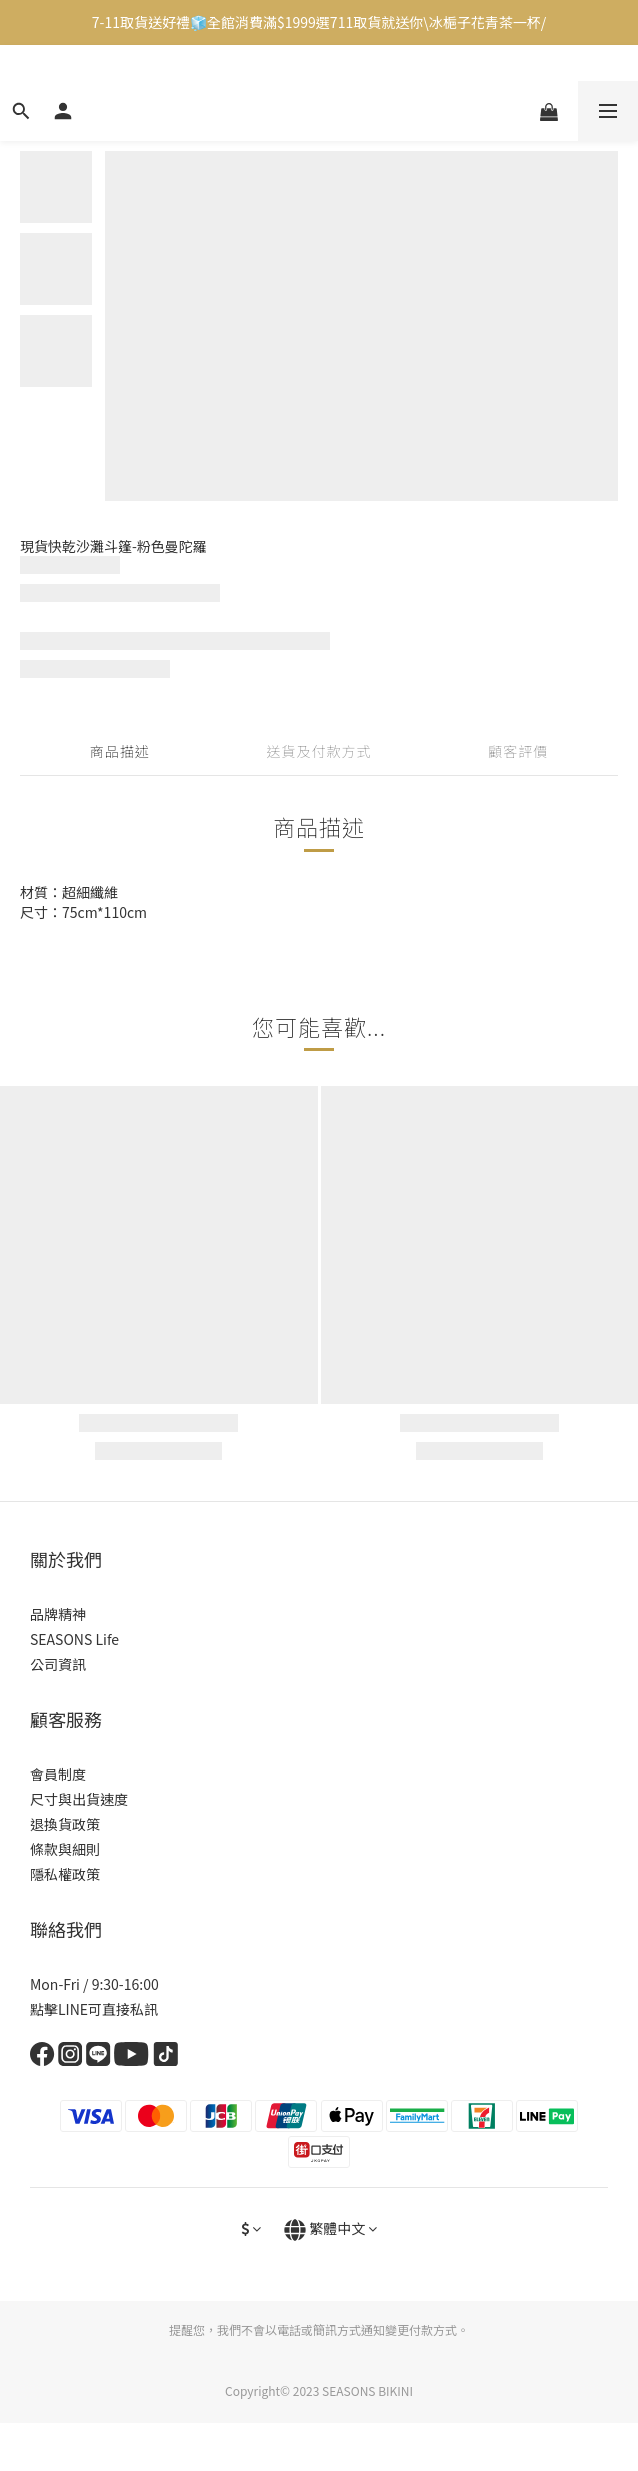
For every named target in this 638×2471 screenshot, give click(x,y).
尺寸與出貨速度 (79, 1799)
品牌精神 (58, 1614)
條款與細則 (65, 1849)
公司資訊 (58, 1664)
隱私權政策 (65, 1874)
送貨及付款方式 (318, 751)
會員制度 (58, 1774)
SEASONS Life (74, 1639)
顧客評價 (518, 751)
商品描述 (120, 751)
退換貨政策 (65, 1824)
